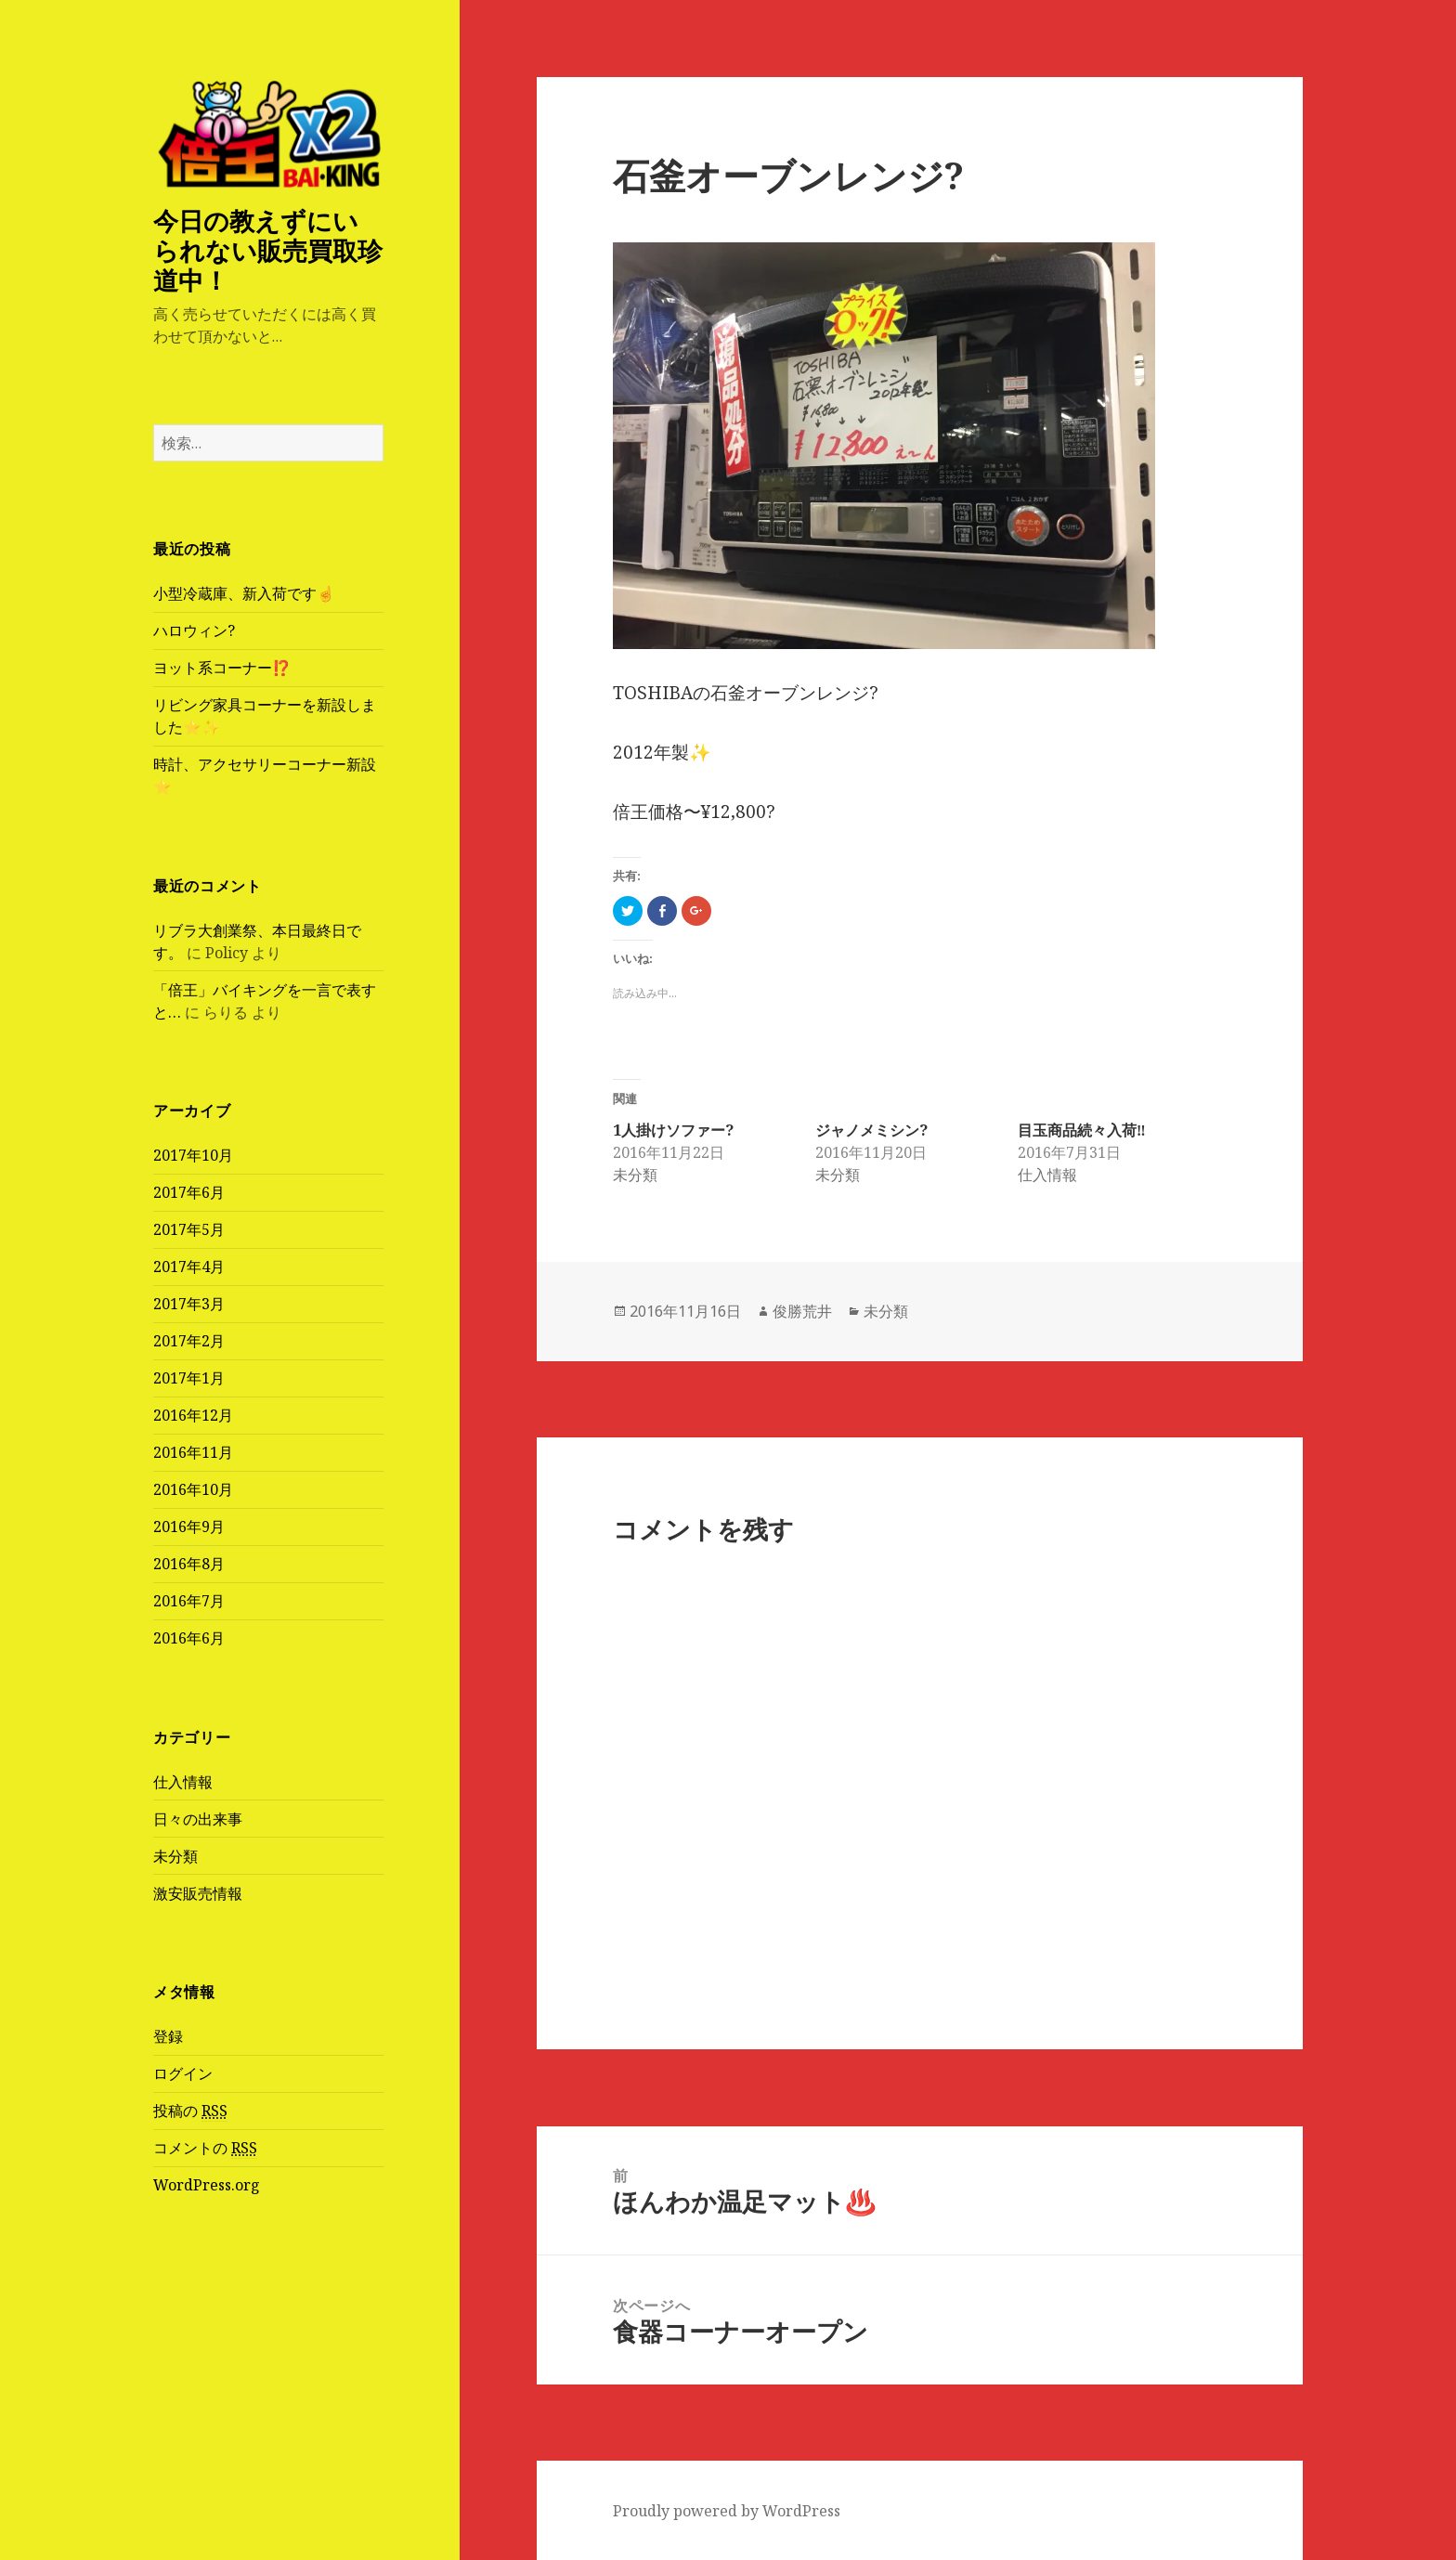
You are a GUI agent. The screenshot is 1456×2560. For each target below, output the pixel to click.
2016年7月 (189, 1601)
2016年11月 (193, 1452)
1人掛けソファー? (673, 1130)
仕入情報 (183, 1782)
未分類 (175, 1856)
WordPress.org (206, 2185)
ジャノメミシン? (871, 1130)
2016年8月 (189, 1563)
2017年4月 (189, 1266)
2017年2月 (189, 1341)
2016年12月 (193, 1415)
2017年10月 (193, 1155)
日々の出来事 (197, 1819)
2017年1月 (189, 1378)
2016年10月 (193, 1489)
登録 (168, 2036)
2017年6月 (189, 1192)
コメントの (205, 2148)
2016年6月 (189, 1638)
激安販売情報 (197, 1893)
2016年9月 (189, 1526)
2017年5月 (189, 1229)
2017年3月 (189, 1303)
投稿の (190, 2111)
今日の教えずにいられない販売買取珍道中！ (268, 250)
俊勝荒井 (802, 1311)
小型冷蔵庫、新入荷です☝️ (244, 593)
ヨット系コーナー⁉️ (222, 667)
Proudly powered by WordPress (726, 2511)
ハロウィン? (194, 630)
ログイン (183, 2073)
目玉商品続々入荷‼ (1082, 1130)
